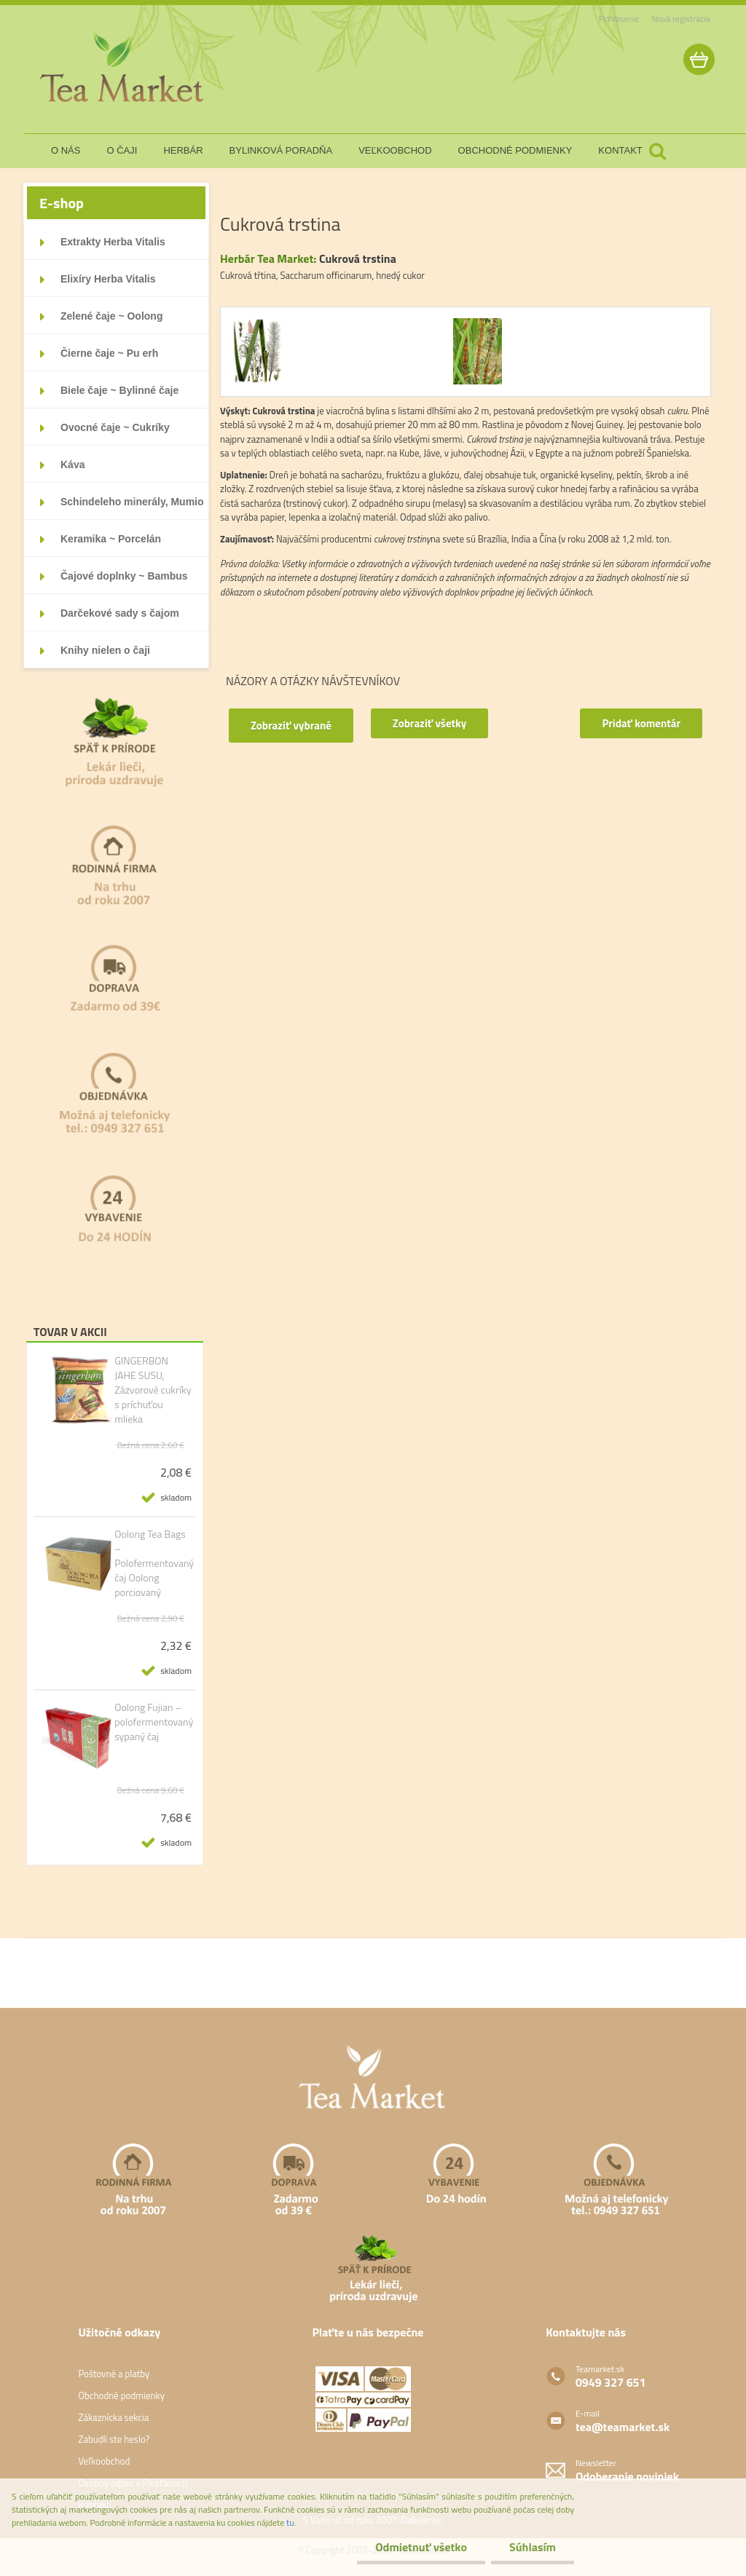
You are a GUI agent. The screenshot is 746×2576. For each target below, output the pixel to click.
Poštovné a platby (113, 2373)
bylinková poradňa (281, 150)
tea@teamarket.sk (623, 2426)
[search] (657, 151)
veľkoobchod (394, 150)
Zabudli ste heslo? (113, 2439)
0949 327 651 (611, 2382)
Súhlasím (532, 2547)
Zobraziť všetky (429, 723)
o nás (65, 150)
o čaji (121, 150)
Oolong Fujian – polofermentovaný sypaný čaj (153, 1722)
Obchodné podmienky (121, 2395)
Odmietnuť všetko (421, 2547)
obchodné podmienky (515, 150)
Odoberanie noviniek (627, 2476)
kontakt (620, 150)
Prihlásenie (619, 18)
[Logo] (123, 68)
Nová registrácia (680, 18)
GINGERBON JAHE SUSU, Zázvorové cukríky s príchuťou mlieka (152, 1390)
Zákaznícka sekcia (113, 2417)
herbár (183, 150)
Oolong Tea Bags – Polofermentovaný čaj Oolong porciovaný (154, 1563)
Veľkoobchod (104, 2461)
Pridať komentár (641, 723)
